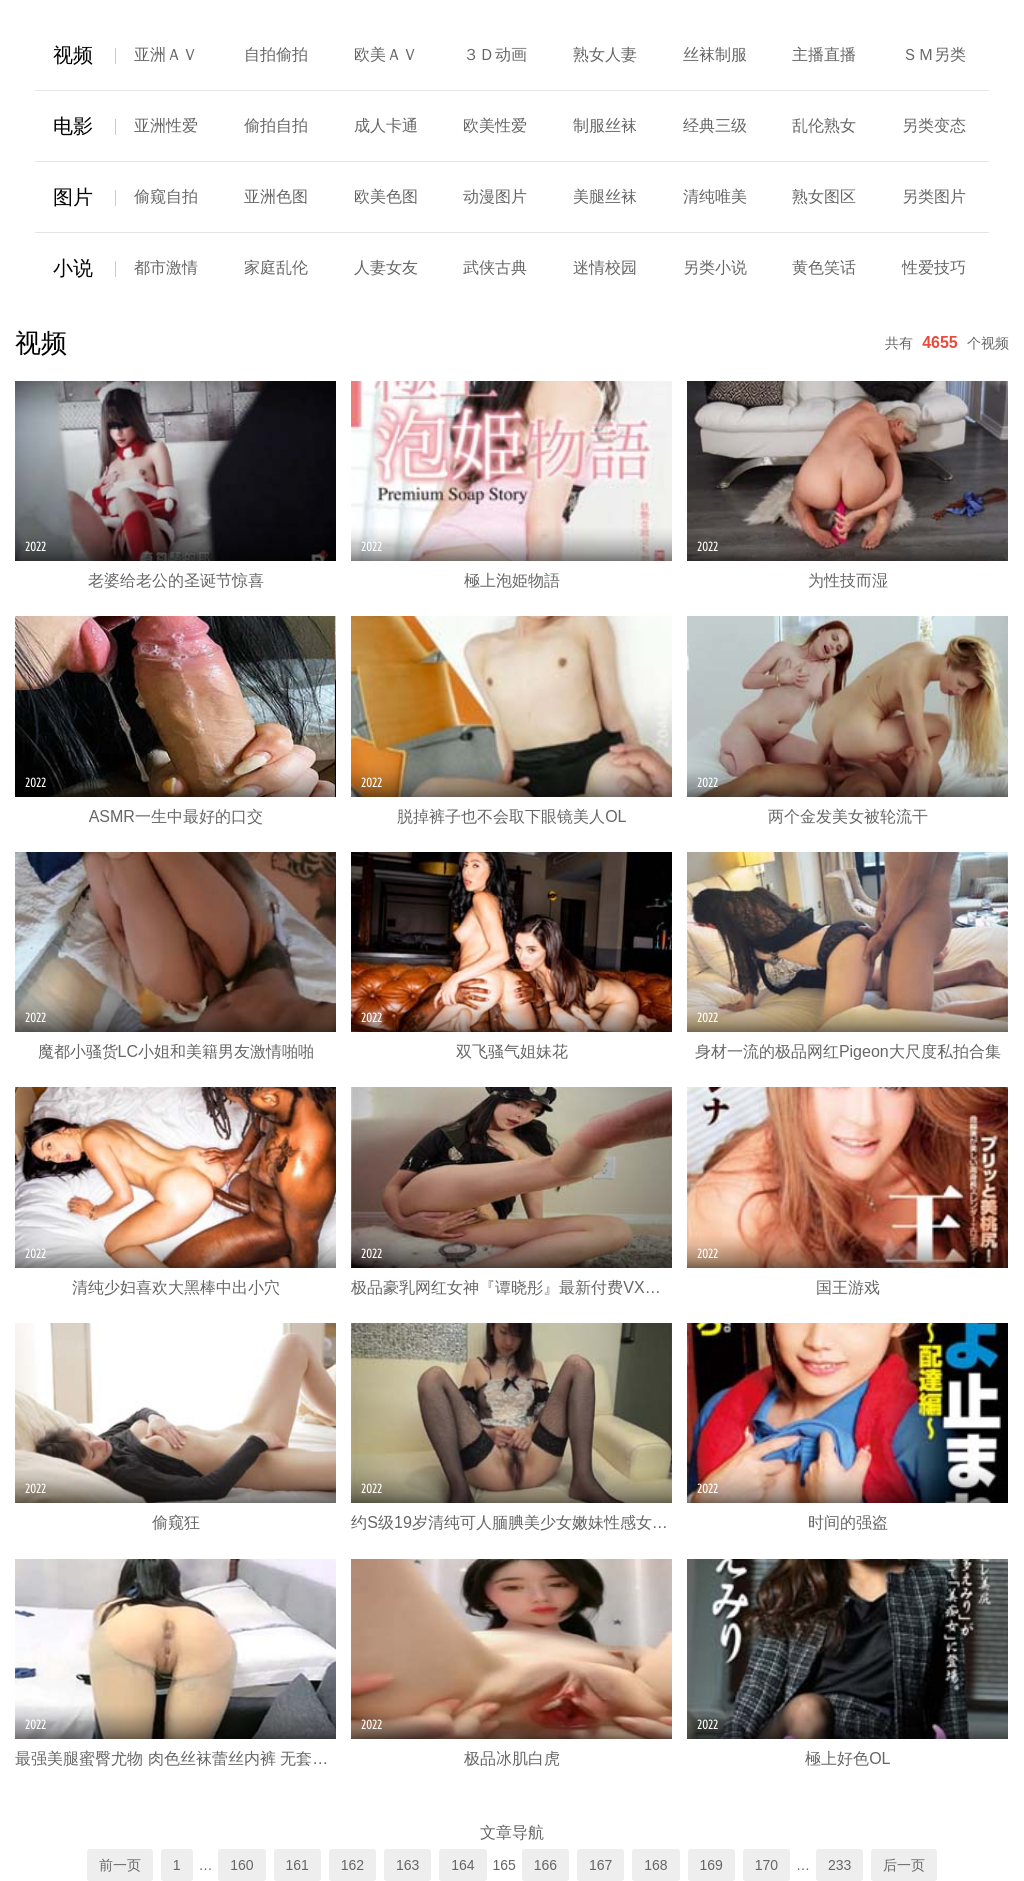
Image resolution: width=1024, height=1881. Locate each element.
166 (545, 1865)
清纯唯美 (715, 196)
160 (241, 1865)
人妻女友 (386, 267)
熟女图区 (824, 196)
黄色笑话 (824, 267)
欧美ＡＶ (386, 54)
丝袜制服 (715, 54)
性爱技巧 (934, 267)
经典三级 (715, 125)
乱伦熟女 (824, 125)
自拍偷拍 (276, 54)
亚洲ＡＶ (166, 54)
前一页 (120, 1865)
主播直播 (824, 54)
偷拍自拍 (276, 125)
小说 (73, 268)
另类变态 (934, 125)
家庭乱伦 (276, 267)
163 (407, 1865)
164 (462, 1865)
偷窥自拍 (166, 196)
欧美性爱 (495, 125)
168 (655, 1865)
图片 (73, 197)
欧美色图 (386, 196)
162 (352, 1865)
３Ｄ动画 (495, 54)
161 (297, 1865)
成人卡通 (386, 125)
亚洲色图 (276, 196)
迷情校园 (605, 267)
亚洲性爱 (166, 125)
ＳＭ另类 (934, 54)
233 (839, 1865)
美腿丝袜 (605, 196)
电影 (73, 126)
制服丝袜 (605, 125)
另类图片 (934, 196)
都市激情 (166, 267)
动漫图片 (495, 196)
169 (711, 1865)
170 (766, 1865)
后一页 (904, 1865)
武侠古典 (495, 267)
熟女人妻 (605, 54)
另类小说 (715, 267)
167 (600, 1865)
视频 (73, 55)
